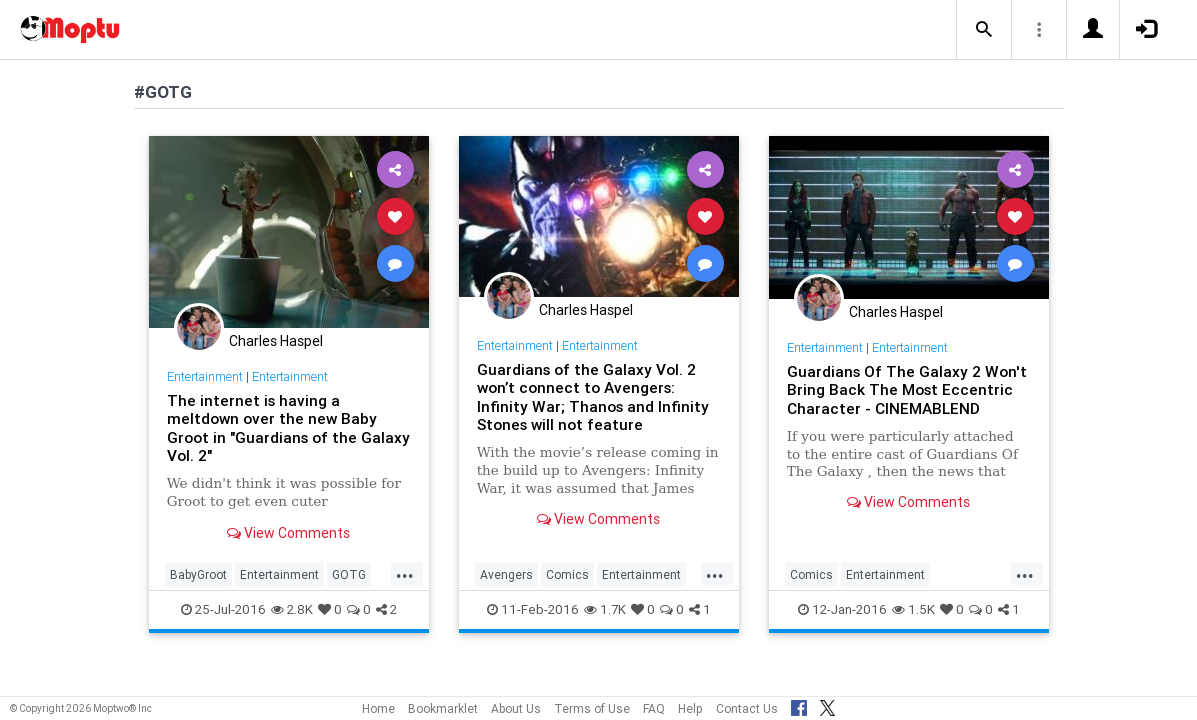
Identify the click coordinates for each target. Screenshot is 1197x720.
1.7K (605, 609)
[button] (984, 30)
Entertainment (205, 376)
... (405, 573)
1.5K (913, 609)
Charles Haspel (276, 341)
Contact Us (747, 708)
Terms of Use (592, 708)
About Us (516, 708)
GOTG (349, 574)
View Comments (288, 533)
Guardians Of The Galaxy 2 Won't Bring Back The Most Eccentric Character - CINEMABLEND (907, 390)
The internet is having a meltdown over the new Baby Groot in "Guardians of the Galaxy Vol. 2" (288, 428)
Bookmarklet (443, 708)
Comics (567, 574)
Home (378, 708)
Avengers (506, 574)
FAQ (654, 708)
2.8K (292, 609)
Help (690, 708)
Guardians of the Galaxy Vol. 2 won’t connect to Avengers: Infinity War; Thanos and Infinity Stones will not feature (593, 397)
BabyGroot (198, 574)
